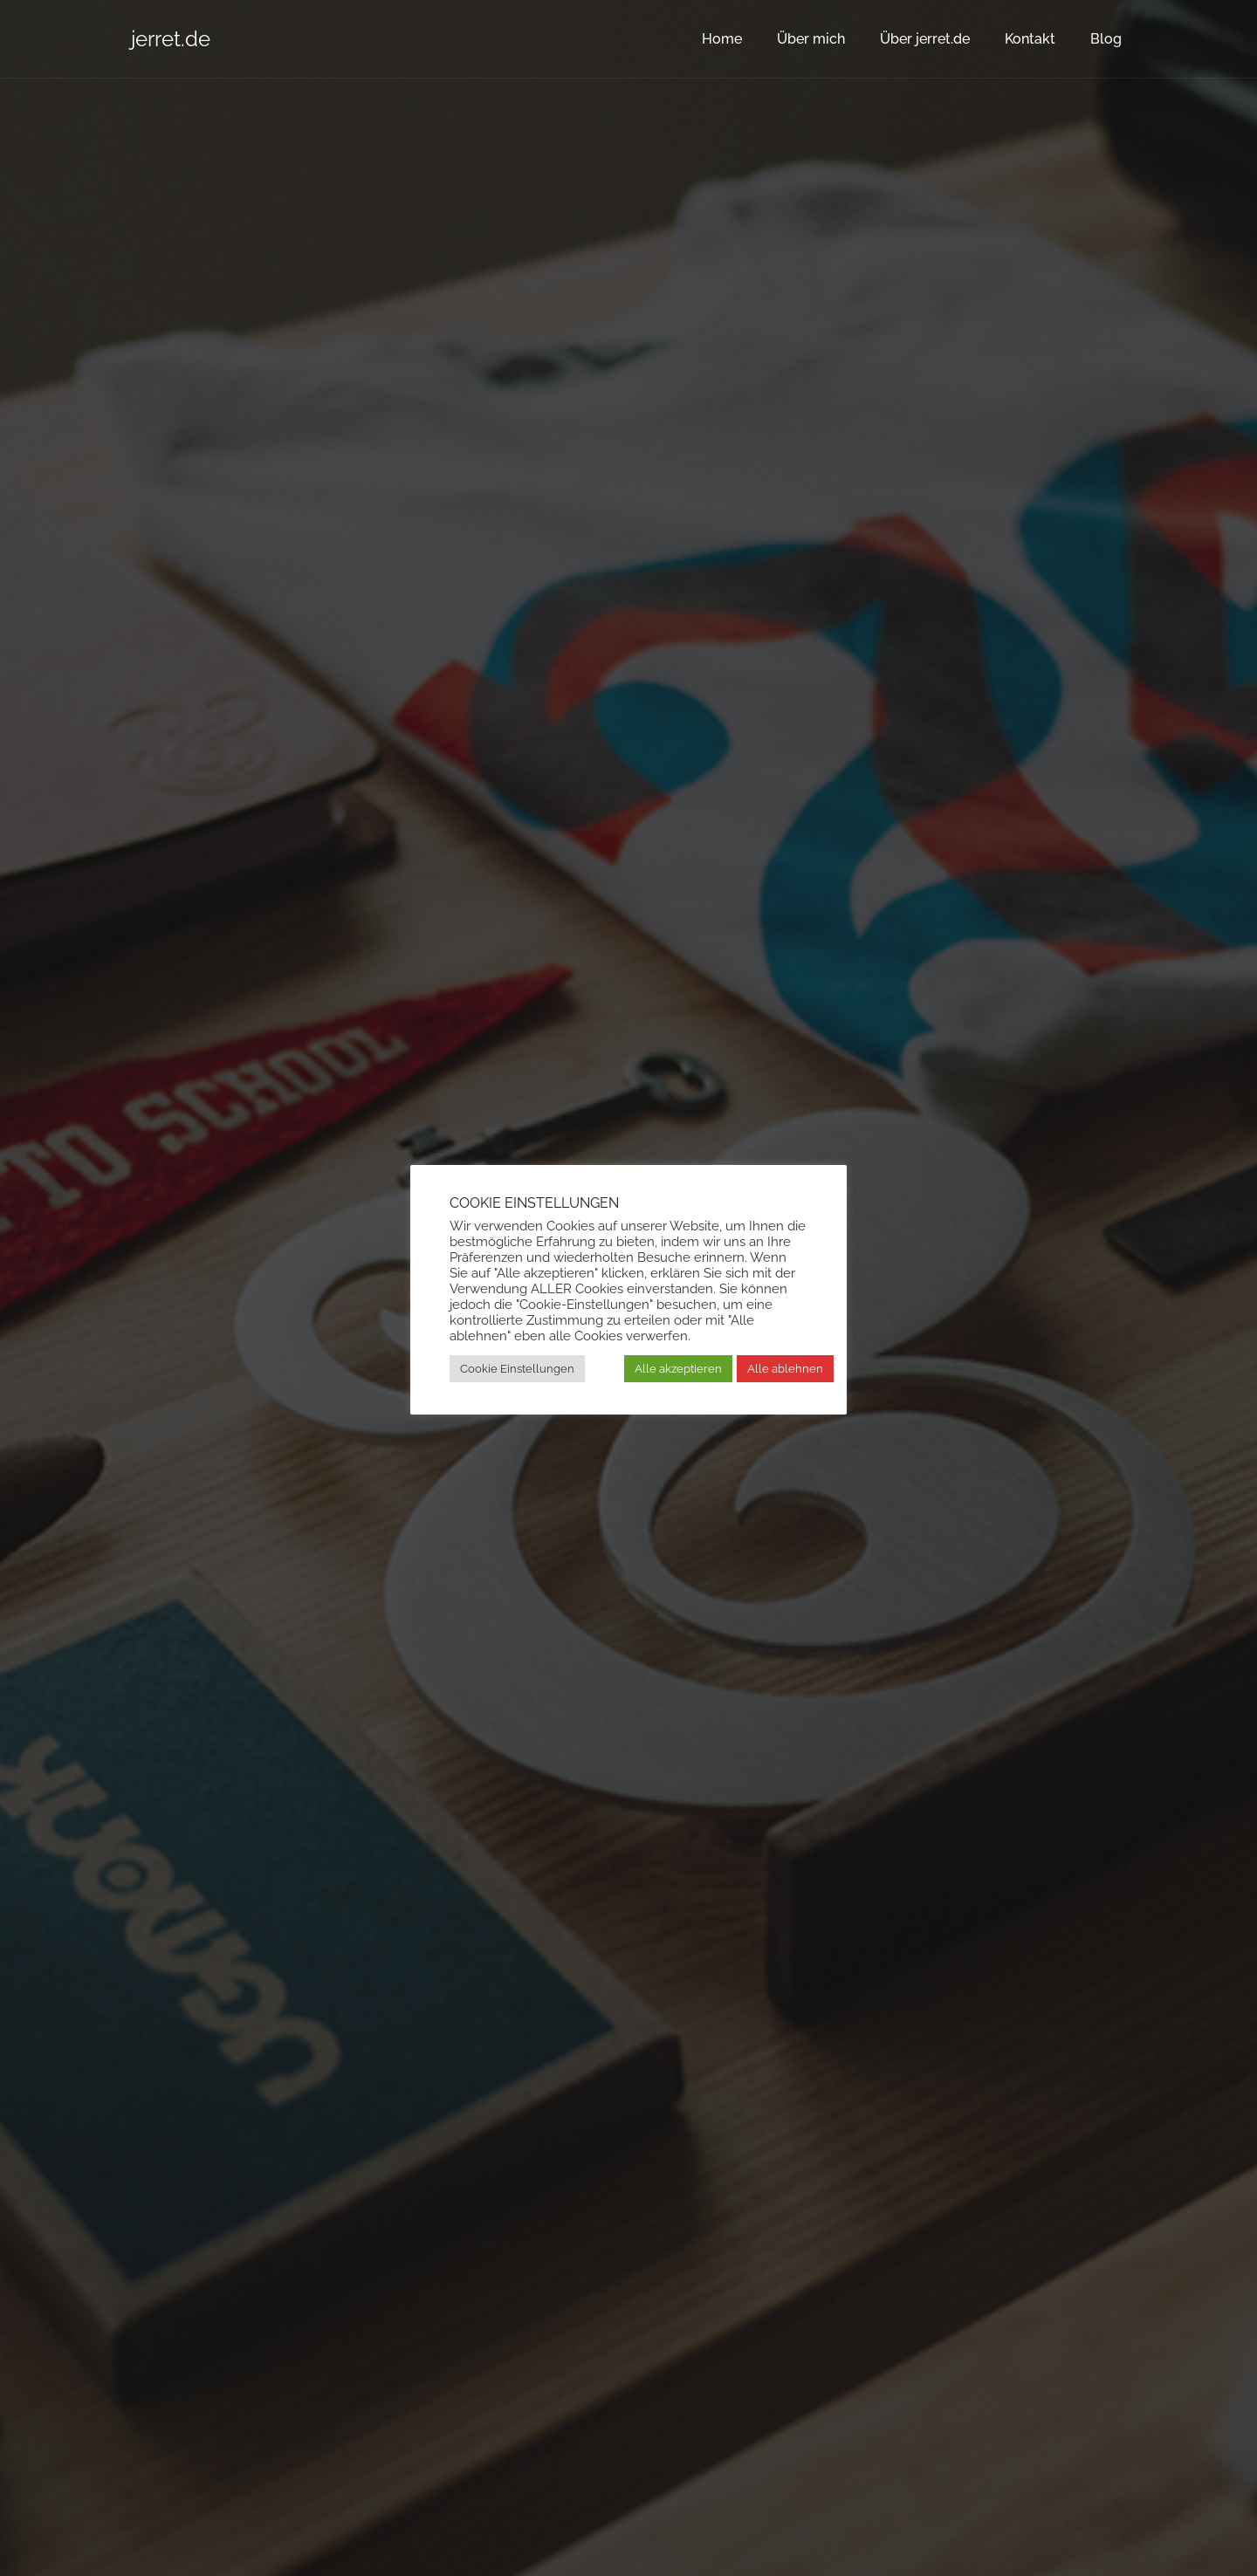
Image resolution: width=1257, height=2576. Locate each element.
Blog (1106, 39)
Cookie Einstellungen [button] (517, 1368)
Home (722, 39)
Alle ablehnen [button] (785, 1368)
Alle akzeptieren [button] (678, 1368)
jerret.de (170, 38)
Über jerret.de (925, 39)
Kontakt (1030, 39)
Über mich (811, 39)
